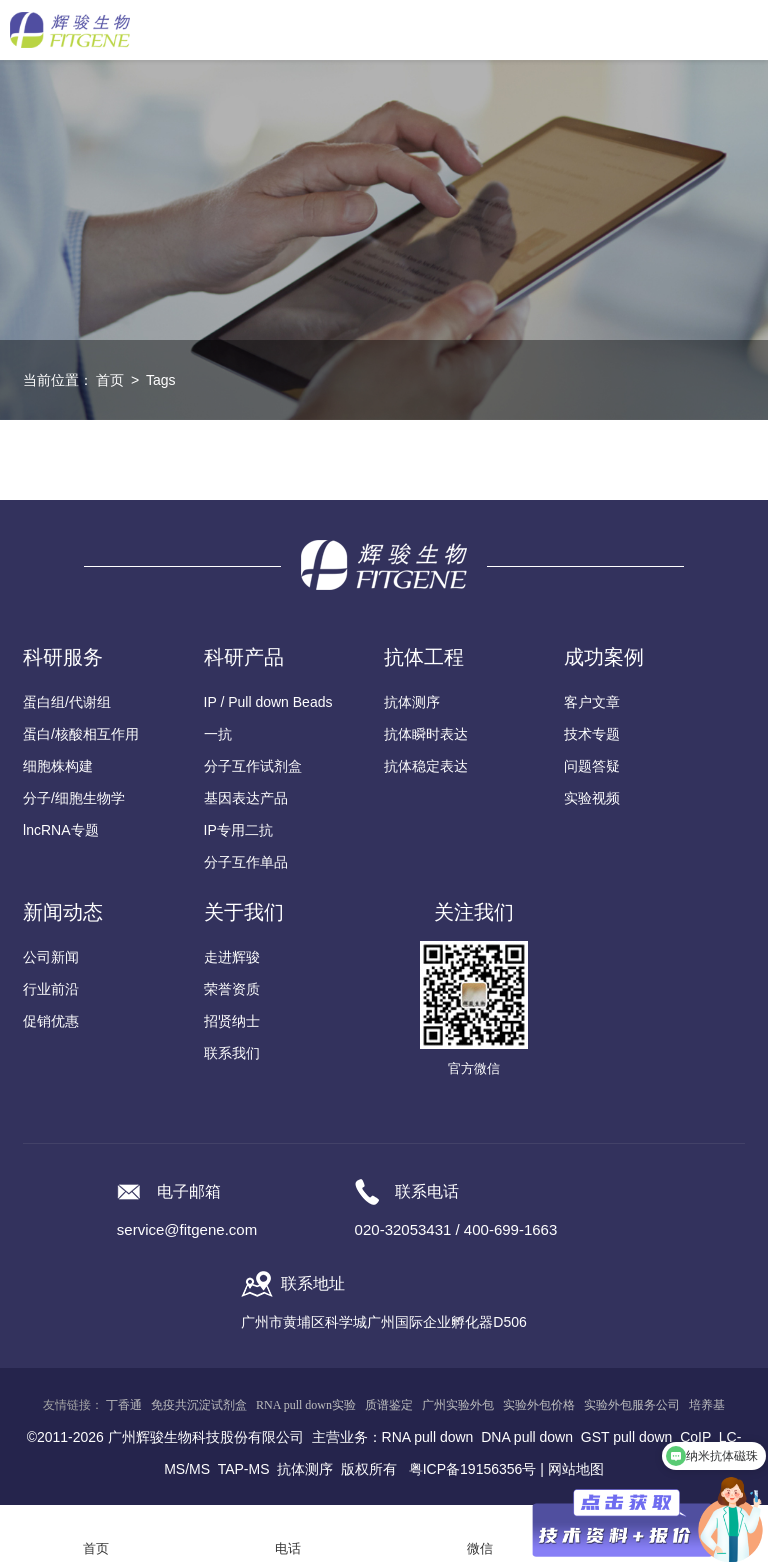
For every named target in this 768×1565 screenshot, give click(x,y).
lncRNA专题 (60, 830)
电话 (288, 1548)
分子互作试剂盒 (253, 766)
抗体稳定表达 (426, 766)
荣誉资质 (232, 989)
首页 (110, 380)
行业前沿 (51, 989)
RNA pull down (428, 1437)
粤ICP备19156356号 (473, 1469)
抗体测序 (412, 702)
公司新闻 (51, 957)
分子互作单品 (246, 862)
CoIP (695, 1437)
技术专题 (592, 734)
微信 (480, 1548)
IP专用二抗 (238, 830)
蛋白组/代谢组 (67, 702)
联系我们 (232, 1053)
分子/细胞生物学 (74, 798)
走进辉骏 (232, 957)
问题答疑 (592, 766)
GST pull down (627, 1437)
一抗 (218, 734)
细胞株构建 (58, 766)
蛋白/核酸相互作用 (81, 734)
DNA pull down (527, 1437)
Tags (161, 380)
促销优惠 (51, 1021)
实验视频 (592, 798)
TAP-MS (244, 1469)
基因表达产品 (246, 798)
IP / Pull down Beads (268, 702)
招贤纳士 (232, 1021)
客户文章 (592, 702)
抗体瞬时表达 (426, 734)
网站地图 (576, 1469)
